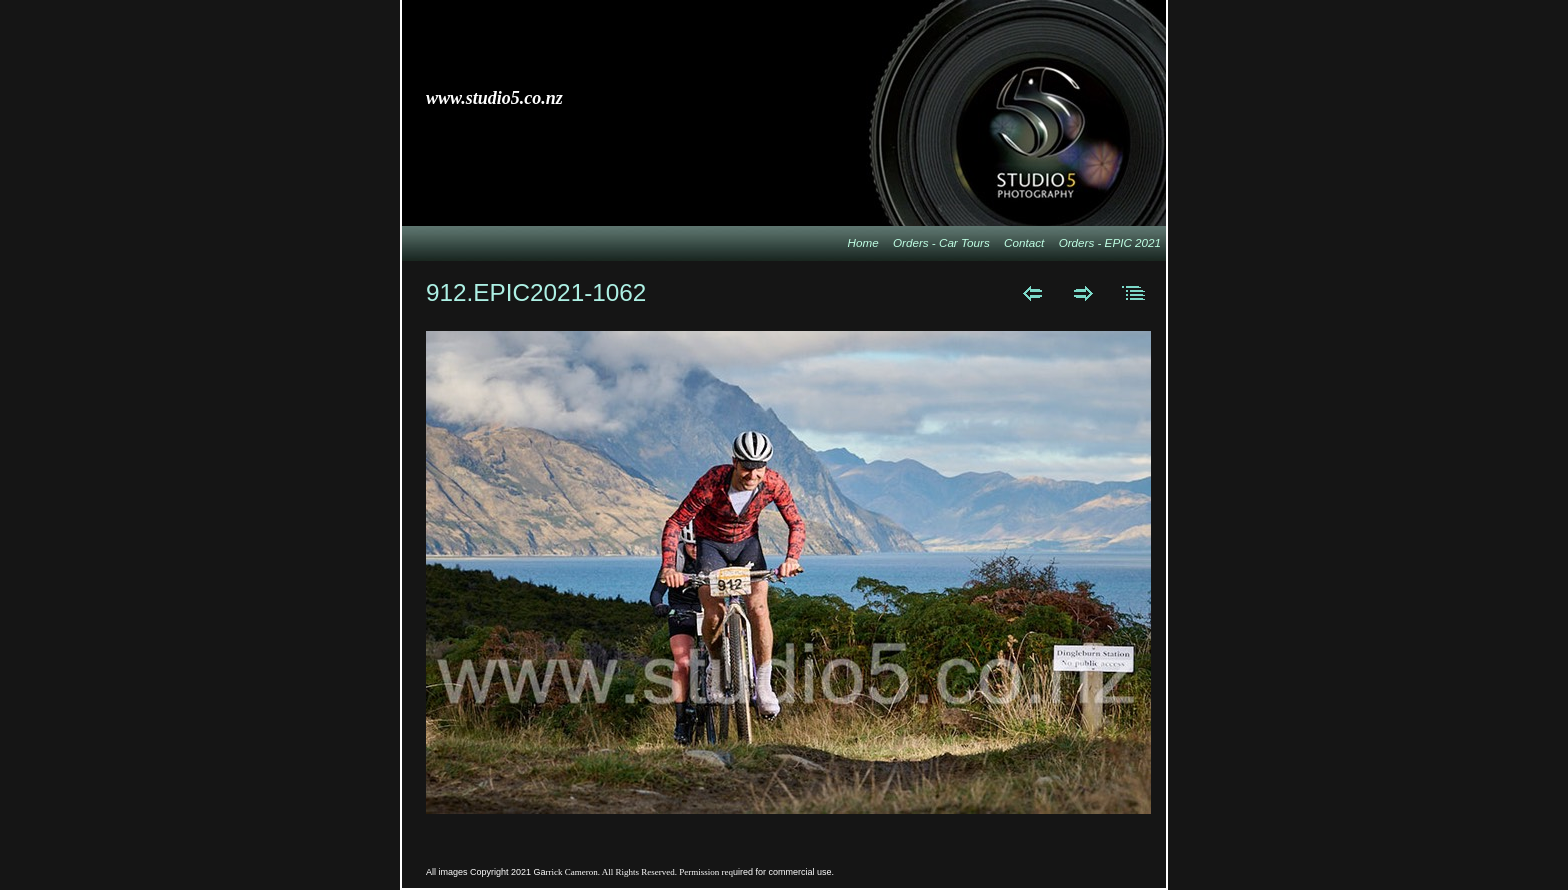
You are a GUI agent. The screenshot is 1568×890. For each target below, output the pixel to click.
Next (1083, 293)
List (1134, 293)
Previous (1032, 293)
